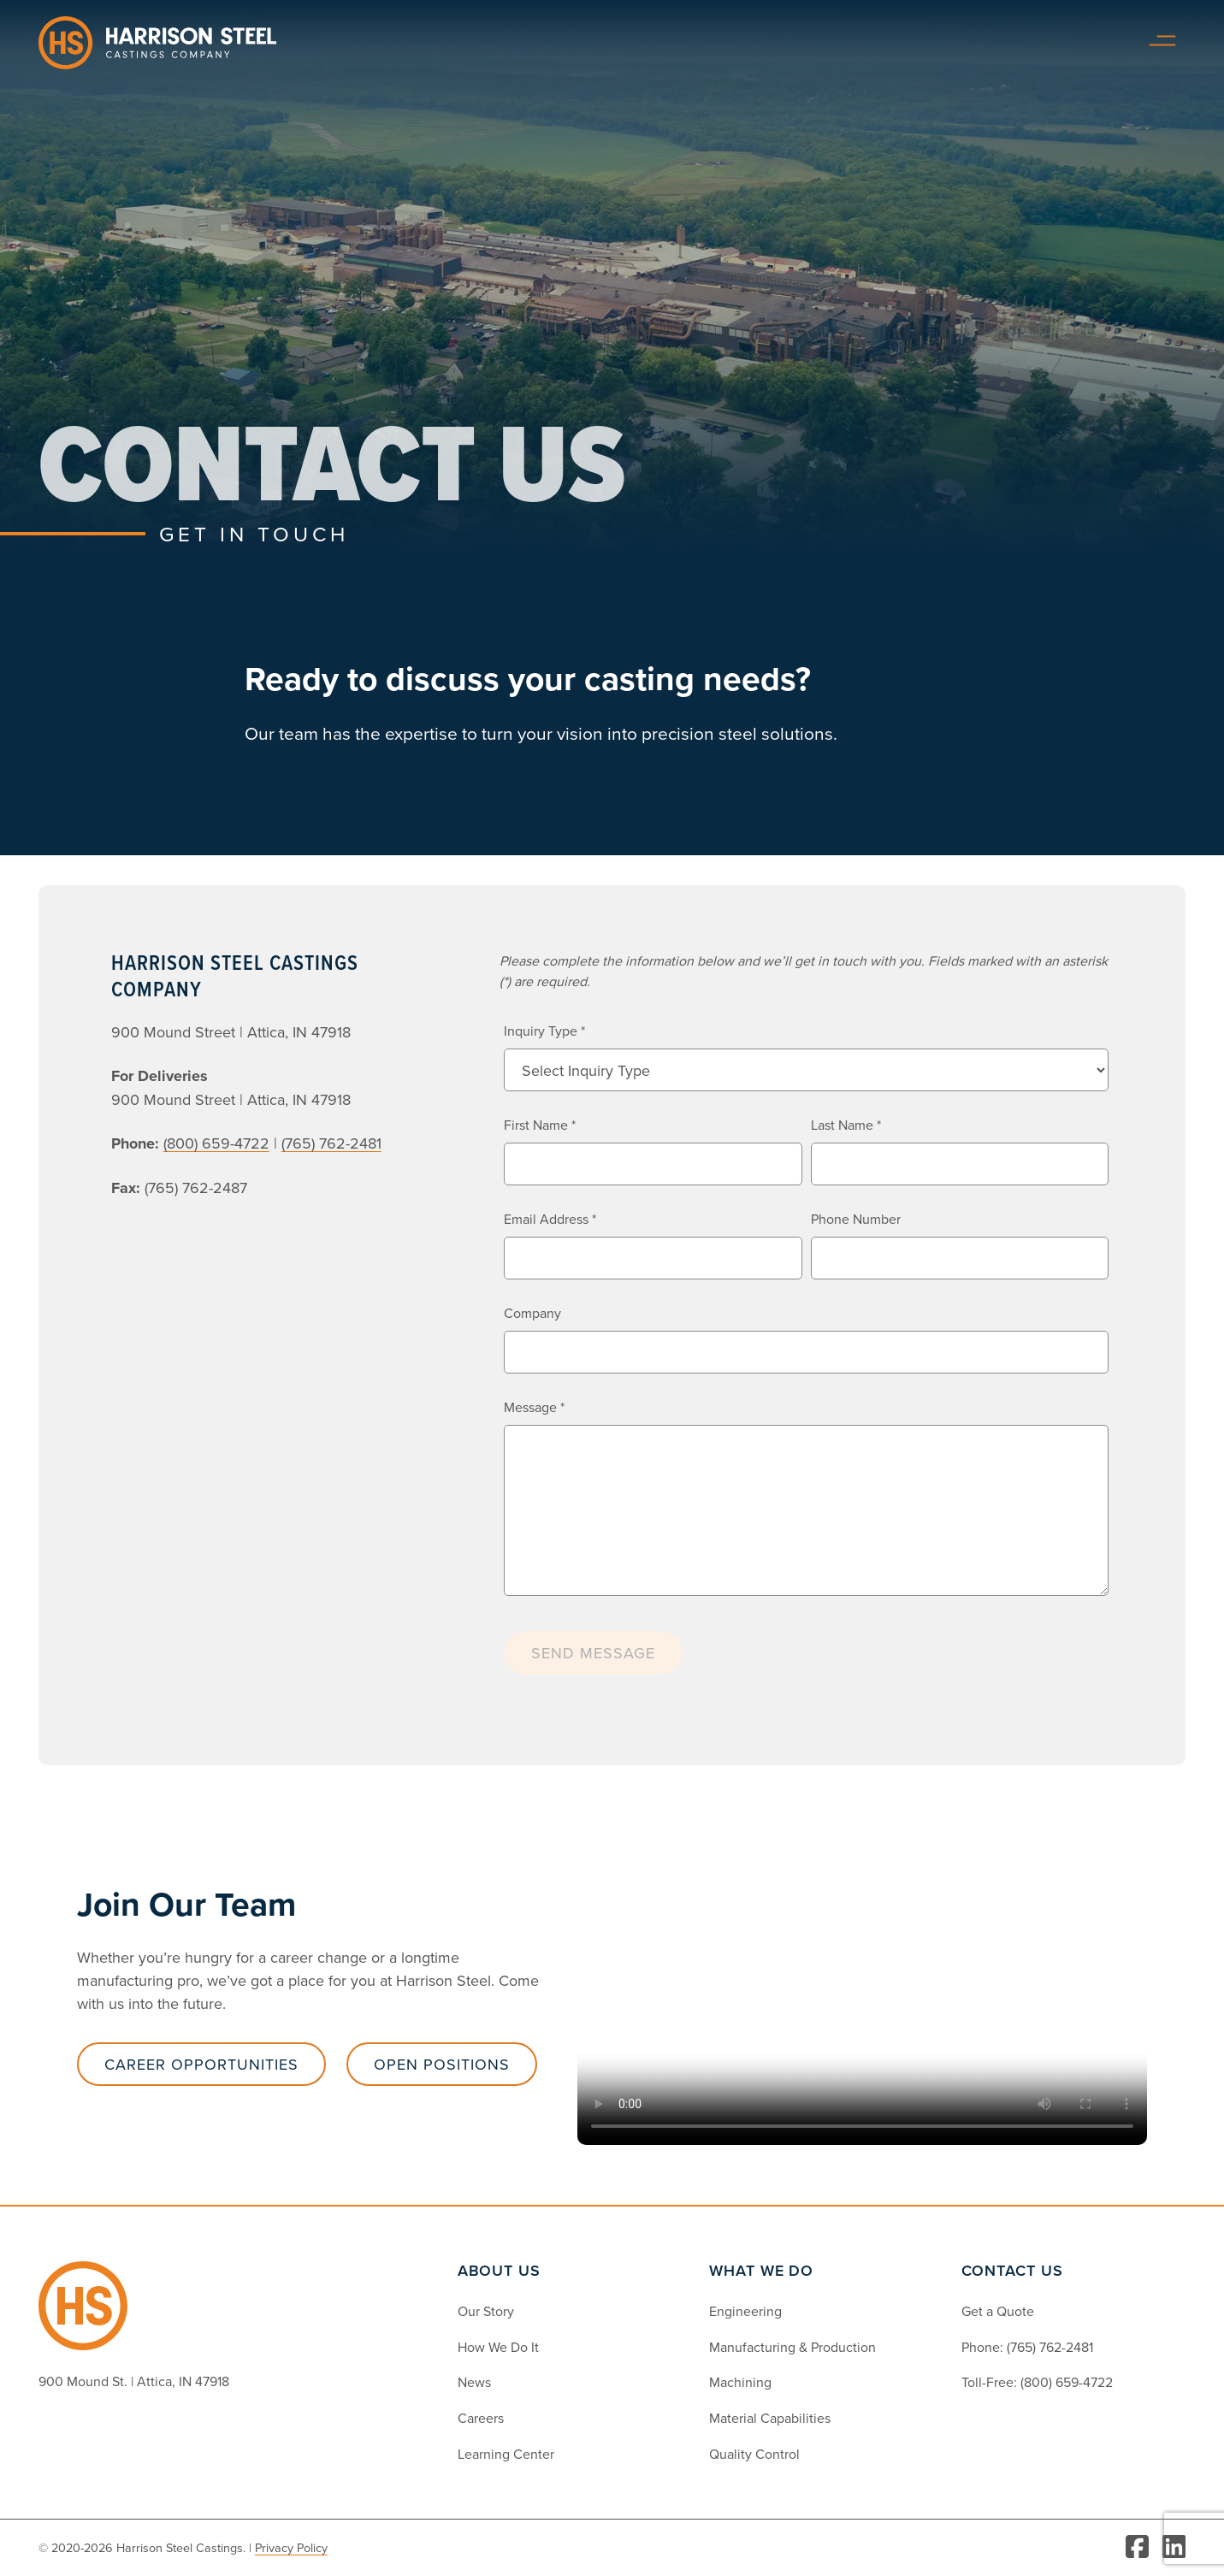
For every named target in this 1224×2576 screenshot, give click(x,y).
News (474, 2381)
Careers (481, 2417)
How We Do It (498, 2346)
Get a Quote (997, 2310)
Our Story (486, 2310)
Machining (740, 2381)
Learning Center (506, 2453)
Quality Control (754, 2453)
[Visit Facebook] (1137, 2548)
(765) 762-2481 (1050, 2346)
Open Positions (442, 2064)
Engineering (745, 2310)
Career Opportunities (201, 2064)
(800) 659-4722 (1066, 2381)
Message (534, 1406)
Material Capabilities (770, 2417)
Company (532, 1312)
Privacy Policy (291, 2547)
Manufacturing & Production (792, 2346)
